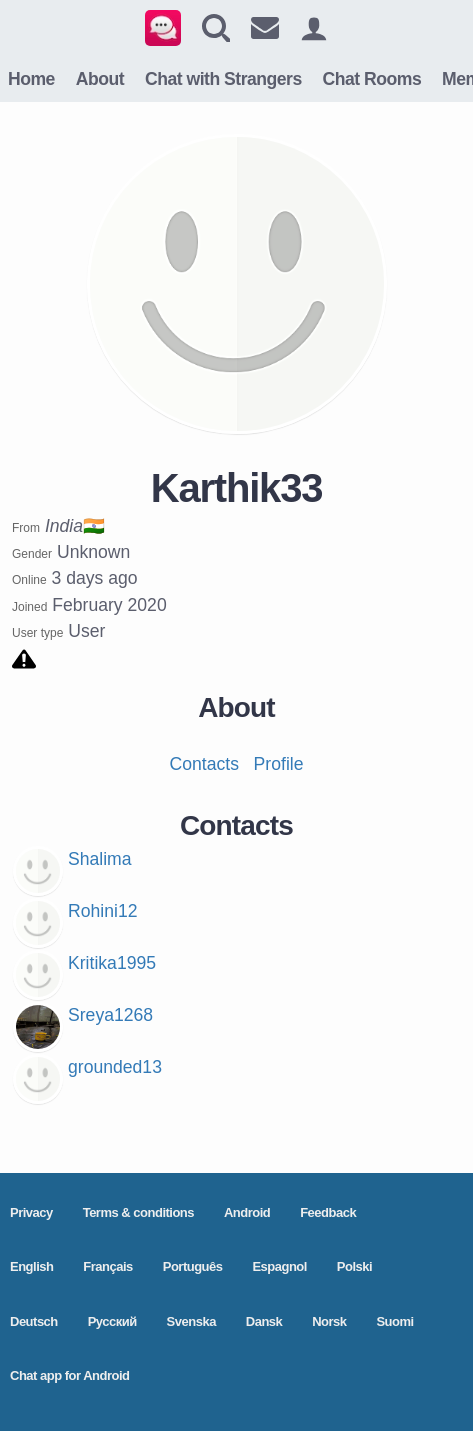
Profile (279, 764)
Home (31, 79)
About (100, 79)
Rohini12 (102, 911)
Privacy (31, 1212)
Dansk (264, 1321)
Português (193, 1266)
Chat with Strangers (223, 79)
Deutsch (34, 1321)
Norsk (329, 1321)
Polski (354, 1266)
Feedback (328, 1212)
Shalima (100, 859)
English (31, 1266)
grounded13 (115, 1067)
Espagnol (279, 1266)
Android (247, 1212)
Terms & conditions (138, 1212)
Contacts (204, 764)
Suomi (394, 1321)
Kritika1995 (112, 963)
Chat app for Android (70, 1375)
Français (107, 1266)
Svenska (191, 1321)
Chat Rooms (372, 79)
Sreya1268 (110, 1015)
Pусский (112, 1321)
